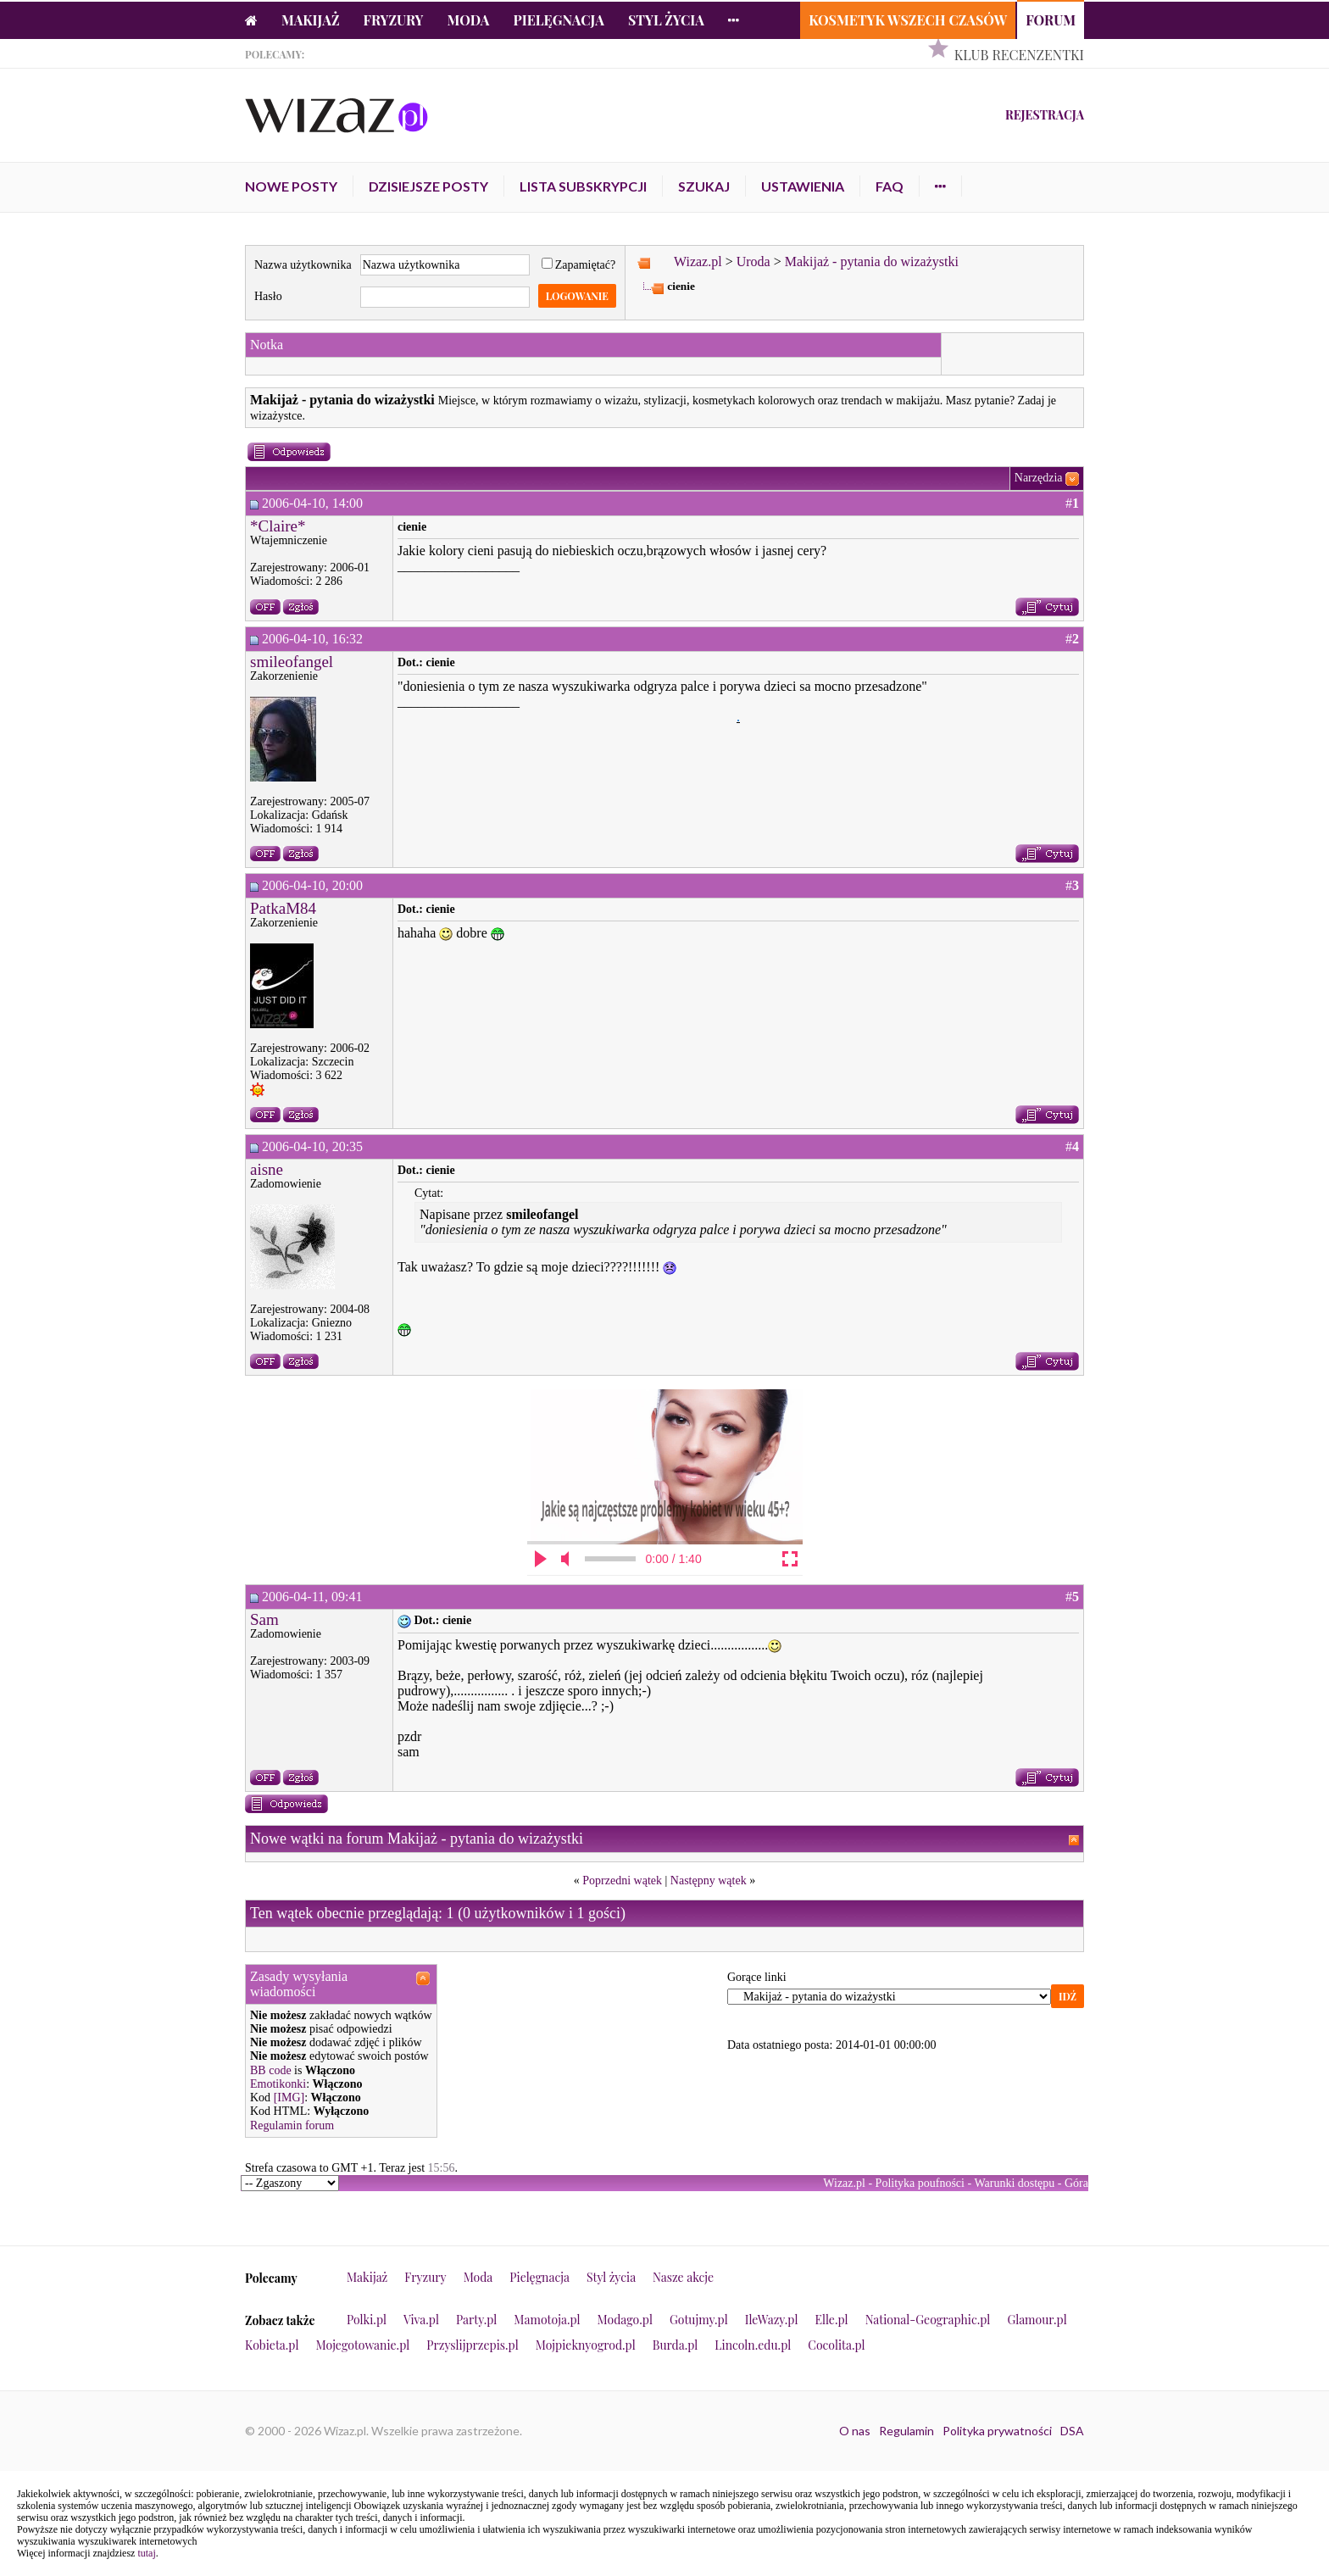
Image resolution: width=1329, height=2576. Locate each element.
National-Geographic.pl (928, 2320)
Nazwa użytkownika (303, 265)
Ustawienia (802, 186)
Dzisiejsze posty (428, 186)
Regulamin (906, 2430)
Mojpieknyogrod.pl (586, 2345)
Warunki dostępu (1014, 2183)
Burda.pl (675, 2345)
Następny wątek (708, 1880)
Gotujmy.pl (699, 2320)
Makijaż (310, 20)
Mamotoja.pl (547, 2320)
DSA (1072, 2430)
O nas (854, 2430)
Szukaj (704, 186)
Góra (1076, 2183)
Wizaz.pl (698, 261)
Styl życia (666, 20)
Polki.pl (366, 2320)
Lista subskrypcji (583, 186)
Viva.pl (421, 2320)
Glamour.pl (1036, 2320)
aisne (266, 1169)
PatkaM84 (283, 908)
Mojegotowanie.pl (363, 2345)
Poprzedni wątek (622, 1880)
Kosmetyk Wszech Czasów (908, 20)
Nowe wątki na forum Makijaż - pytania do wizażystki (416, 1838)
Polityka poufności (920, 2183)
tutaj (146, 2553)
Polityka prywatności (997, 2430)
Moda (469, 20)
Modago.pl (625, 2320)
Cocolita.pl (836, 2345)
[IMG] (289, 2097)
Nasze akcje (683, 2277)
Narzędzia (1039, 477)
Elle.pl (831, 2320)
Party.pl (476, 2320)
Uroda (753, 261)
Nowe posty (291, 186)
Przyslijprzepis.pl (472, 2345)
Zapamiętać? (579, 265)
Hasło (268, 296)
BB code (271, 2070)
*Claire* (277, 526)
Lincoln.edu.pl (753, 2345)
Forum (1051, 20)
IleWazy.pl (771, 2320)
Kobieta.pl (272, 2345)
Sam (264, 1619)
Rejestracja (1044, 115)
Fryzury (394, 20)
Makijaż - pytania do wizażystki (872, 261)
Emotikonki (278, 2084)
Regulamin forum (292, 2125)
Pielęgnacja (558, 20)
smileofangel (291, 661)
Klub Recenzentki (1019, 55)
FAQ (890, 186)
